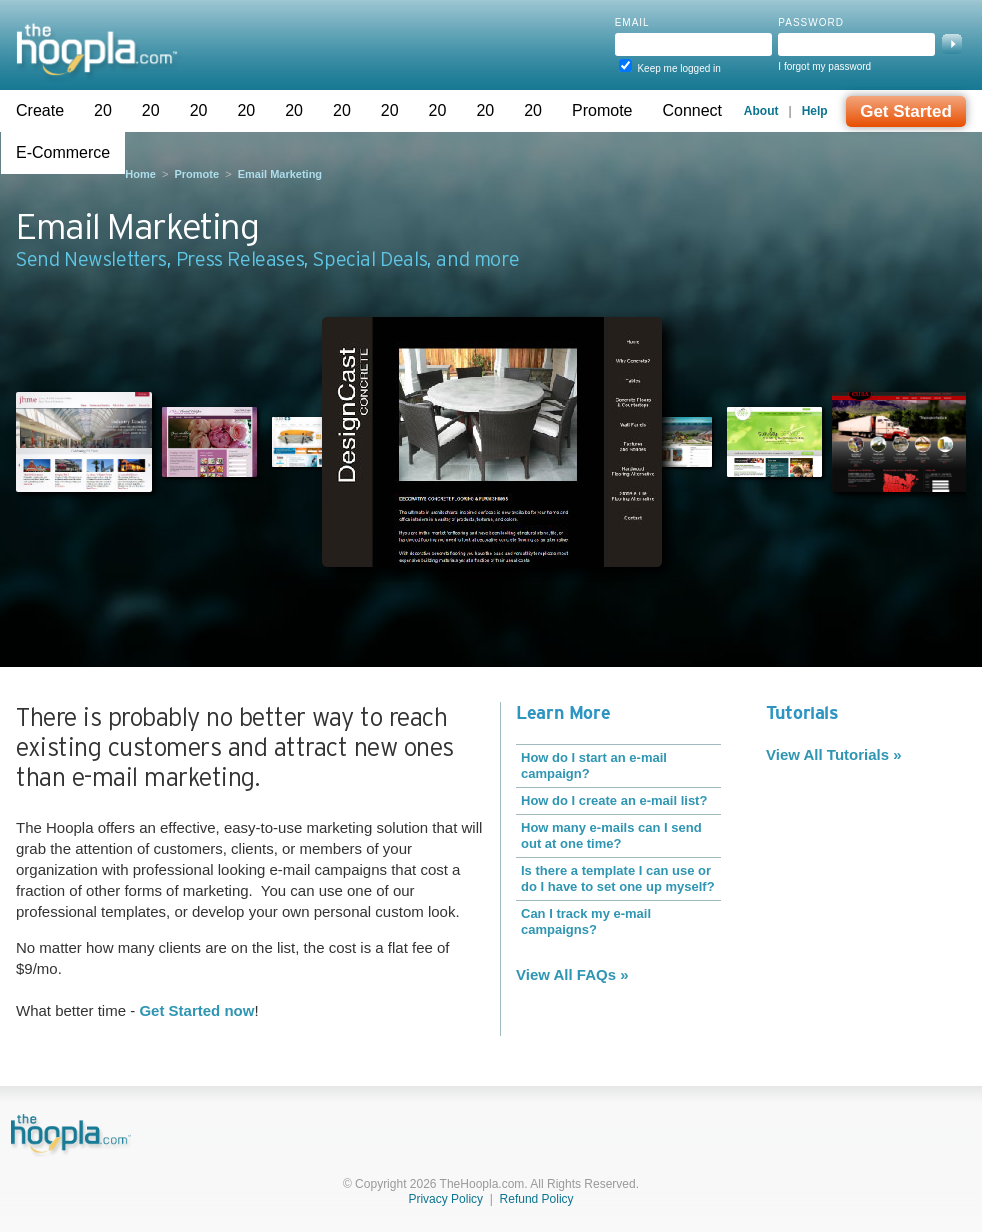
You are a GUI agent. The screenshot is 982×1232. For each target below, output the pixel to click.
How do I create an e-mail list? (614, 800)
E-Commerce (63, 152)
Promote (602, 110)
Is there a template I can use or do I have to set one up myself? (618, 878)
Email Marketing (280, 174)
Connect (692, 110)
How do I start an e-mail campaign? (594, 765)
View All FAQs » (572, 974)
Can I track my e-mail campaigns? (586, 921)
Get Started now (196, 1010)
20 (103, 110)
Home (140, 174)
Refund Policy (537, 1199)
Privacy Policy (445, 1199)
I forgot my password (824, 66)
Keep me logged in (678, 68)
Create (40, 110)
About (761, 111)
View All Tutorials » (834, 754)
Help (815, 111)
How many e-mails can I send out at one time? (611, 835)
